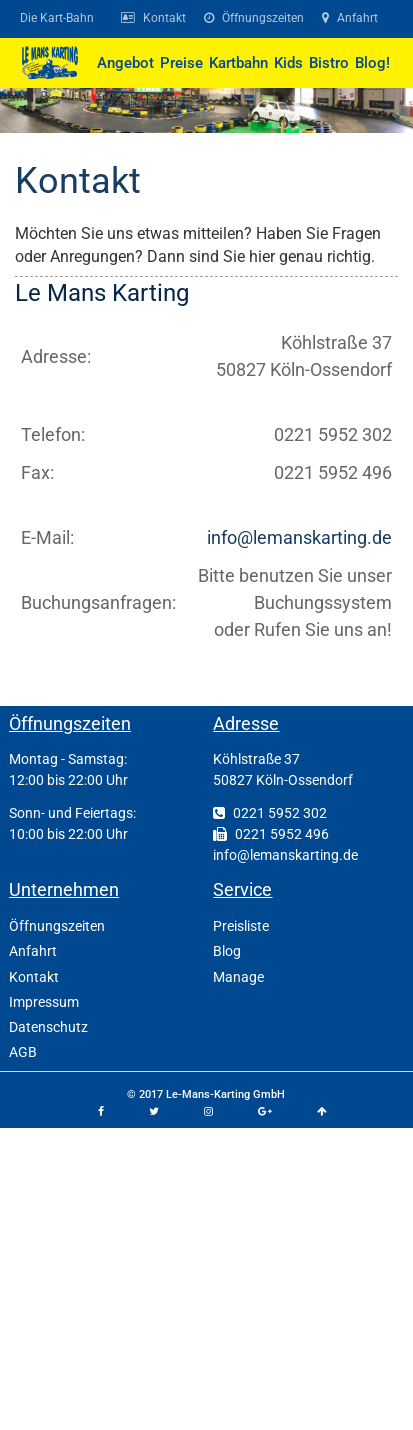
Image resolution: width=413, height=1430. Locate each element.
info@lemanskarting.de (299, 537)
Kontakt (78, 181)
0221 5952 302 (270, 813)
